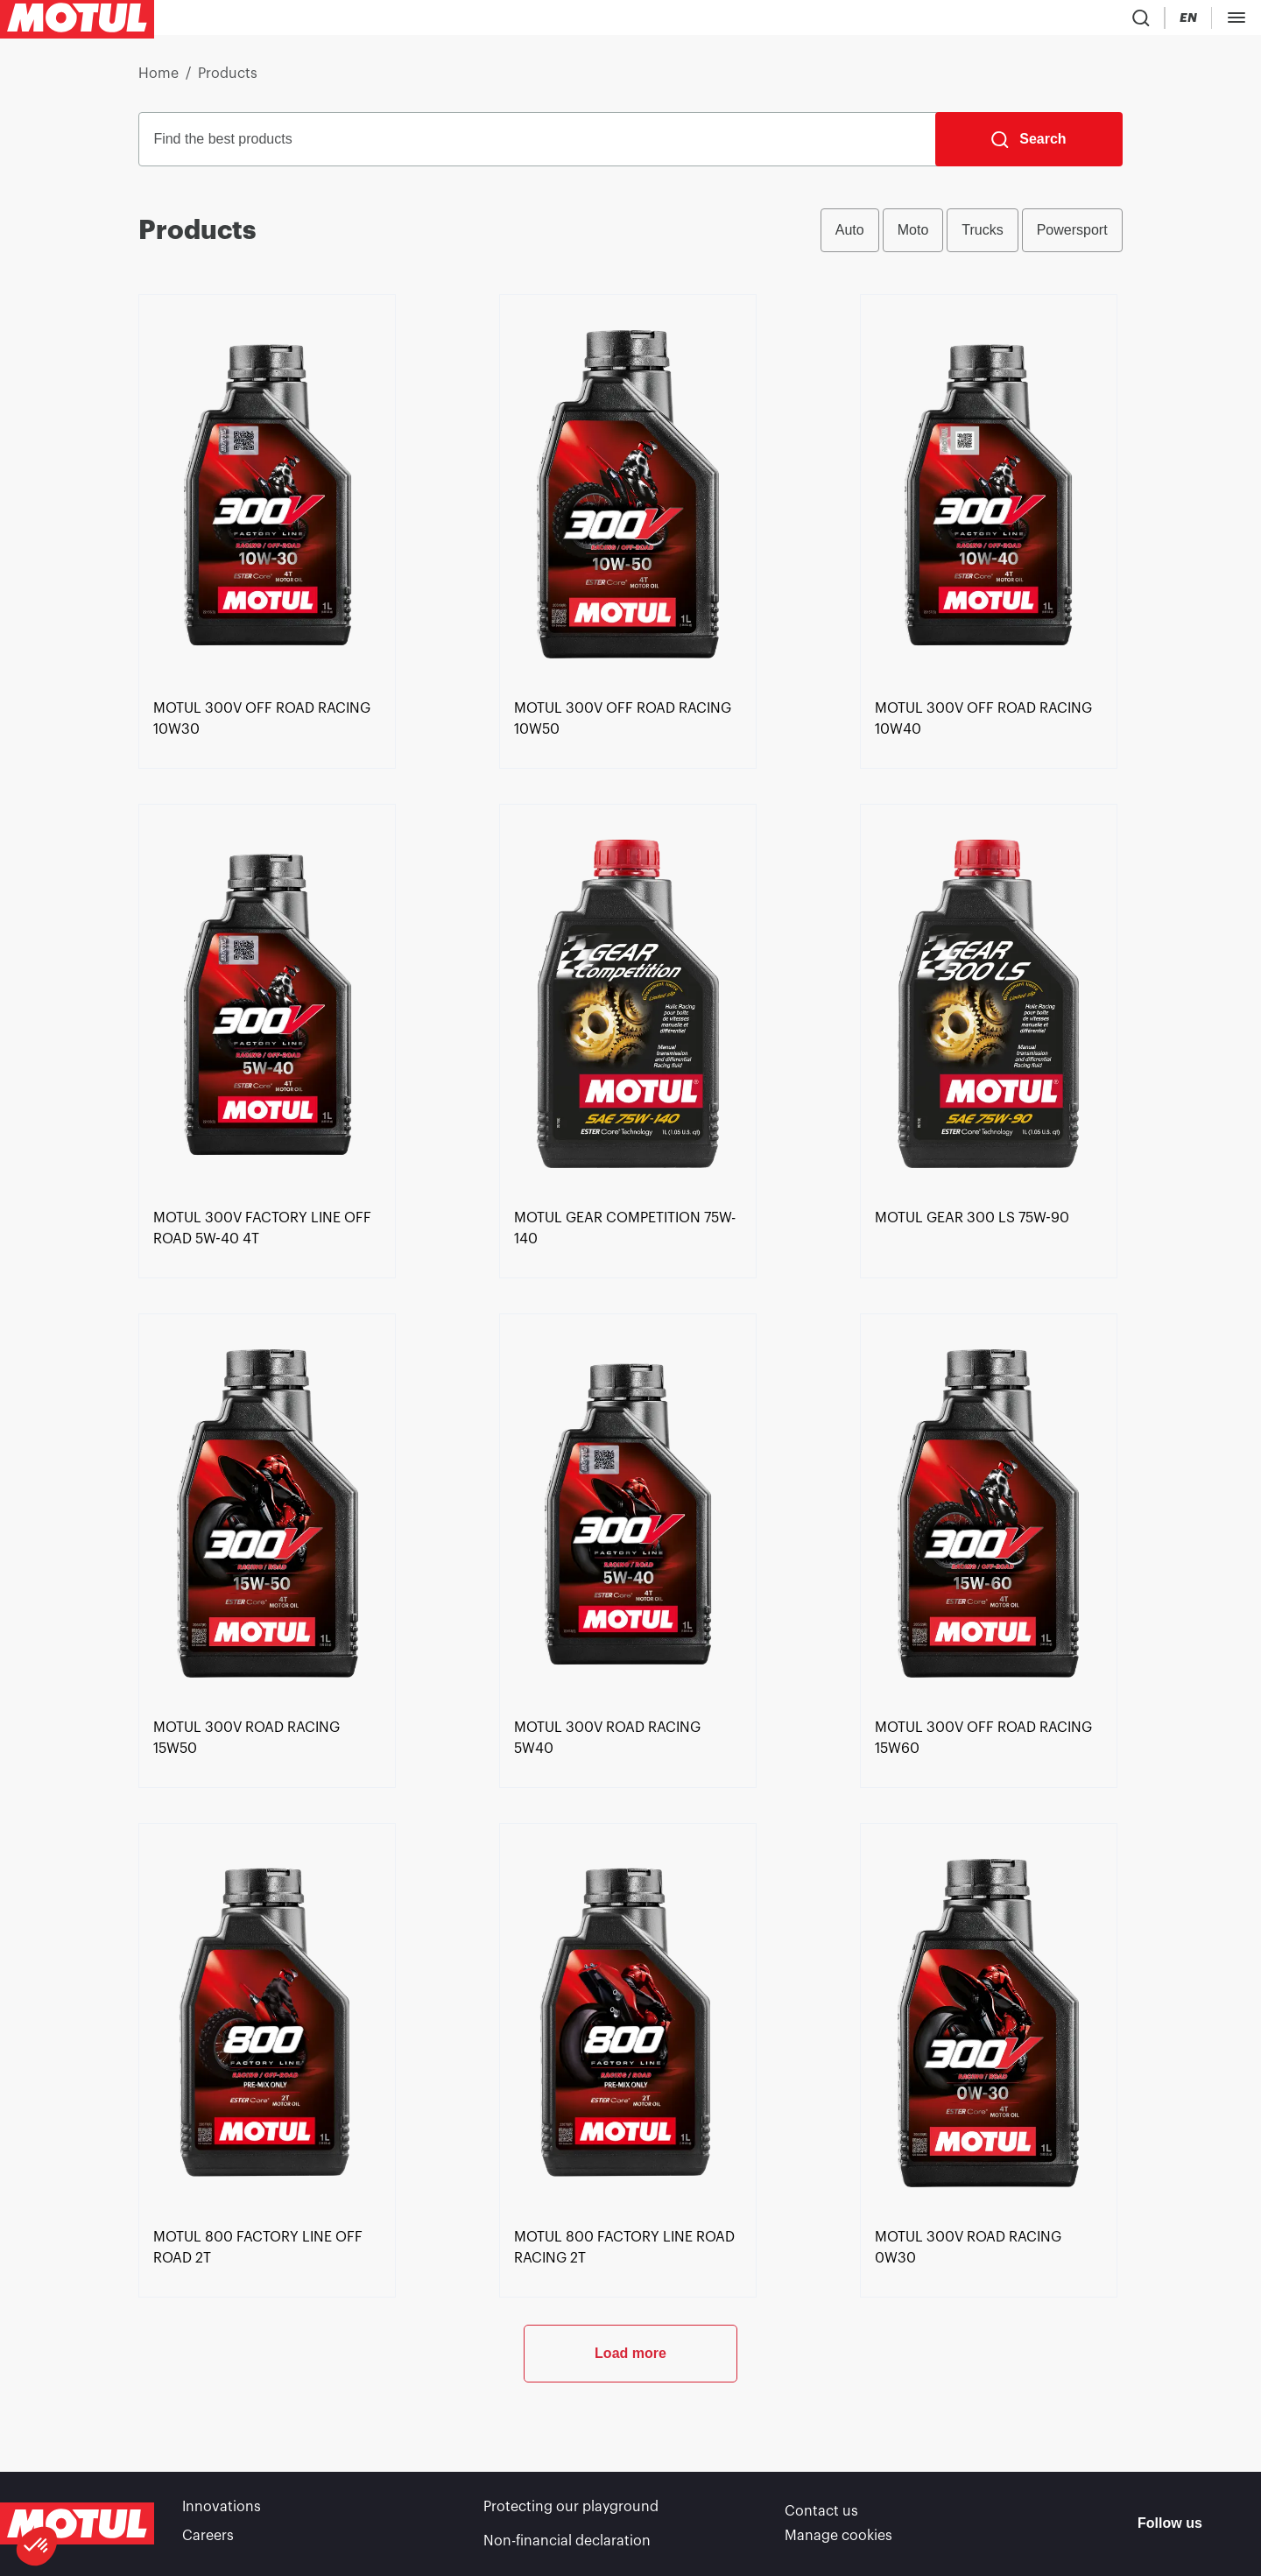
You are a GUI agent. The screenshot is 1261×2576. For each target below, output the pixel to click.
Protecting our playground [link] (571, 2516)
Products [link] (227, 81)
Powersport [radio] (1072, 236)
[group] (972, 237)
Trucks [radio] (982, 236)
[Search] (1028, 146)
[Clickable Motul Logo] (77, 21)
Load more (630, 2418)
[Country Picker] (990, 21)
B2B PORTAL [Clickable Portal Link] (1208, 21)
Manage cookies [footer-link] (838, 2541)
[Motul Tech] (1110, 21)
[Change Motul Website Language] (1041, 21)
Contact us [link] (821, 2516)
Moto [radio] (913, 236)
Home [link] (158, 81)
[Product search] (939, 21)
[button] (37, 2546)
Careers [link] (208, 2541)
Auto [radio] (849, 236)
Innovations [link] (221, 2516)
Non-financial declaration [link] (567, 2541)
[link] (267, 784)
